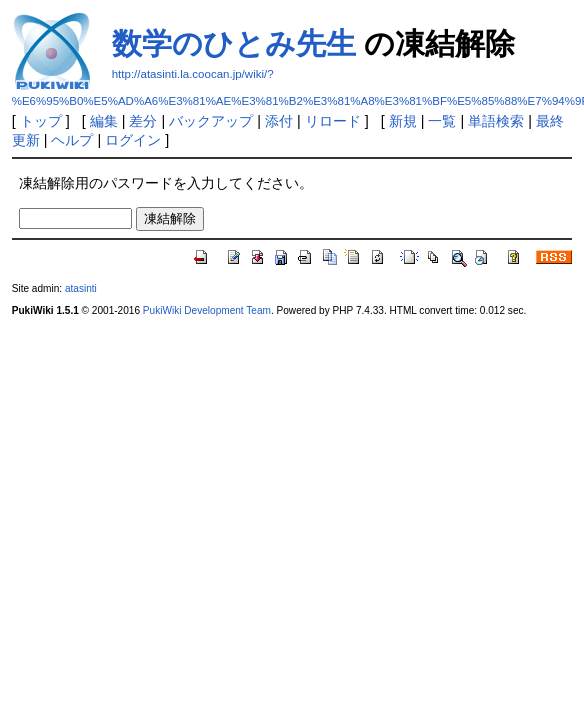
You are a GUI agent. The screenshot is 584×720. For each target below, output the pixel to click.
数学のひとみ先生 (234, 43)
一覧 (442, 121)
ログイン (133, 140)
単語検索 (496, 121)
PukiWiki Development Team (207, 310)
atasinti (81, 288)
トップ (41, 121)
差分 (143, 121)
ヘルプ (72, 140)
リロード (333, 121)
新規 (403, 121)
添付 (279, 121)
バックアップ (211, 121)
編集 (104, 121)
